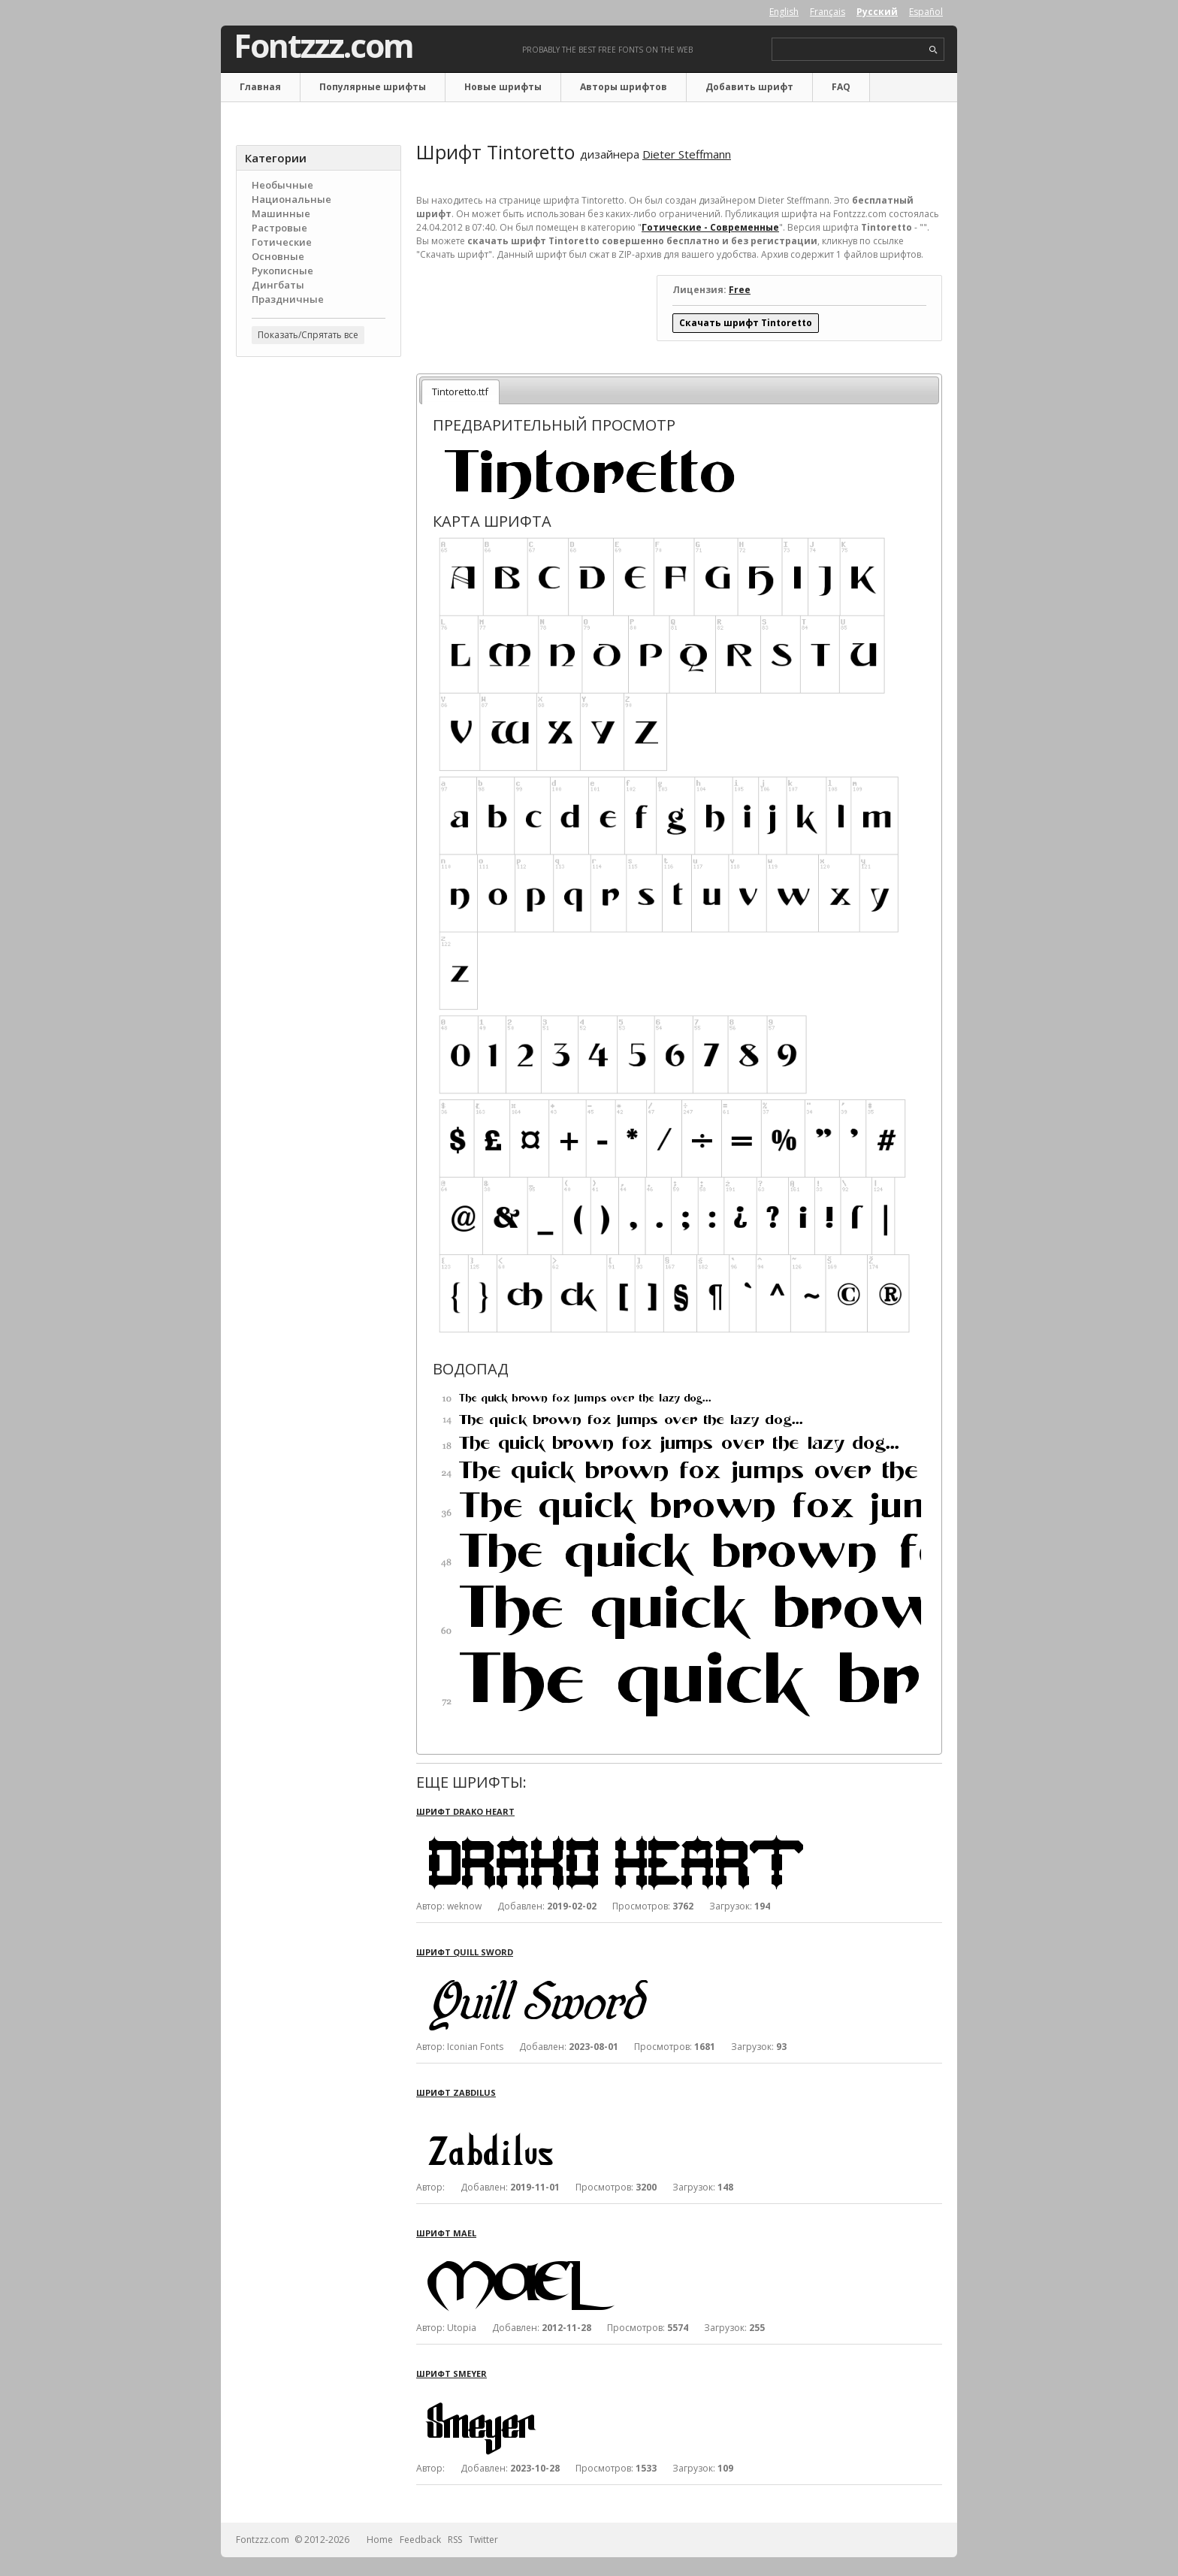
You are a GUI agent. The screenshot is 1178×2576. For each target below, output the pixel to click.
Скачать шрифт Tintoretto (745, 322)
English (784, 11)
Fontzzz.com (323, 45)
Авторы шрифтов (623, 86)
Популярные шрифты (372, 86)
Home (380, 2539)
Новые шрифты (503, 86)
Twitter (483, 2539)
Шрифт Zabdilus (456, 2092)
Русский (877, 11)
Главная (260, 86)
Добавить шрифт (749, 86)
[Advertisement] (318, 609)
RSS (455, 2539)
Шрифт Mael (446, 2233)
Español (926, 11)
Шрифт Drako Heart (465, 1811)
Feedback (420, 2539)
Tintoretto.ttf (460, 391)
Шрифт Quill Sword (464, 1952)
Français (827, 11)
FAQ (841, 86)
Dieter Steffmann (686, 154)
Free (740, 289)
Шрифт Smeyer (451, 2373)
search (933, 50)
